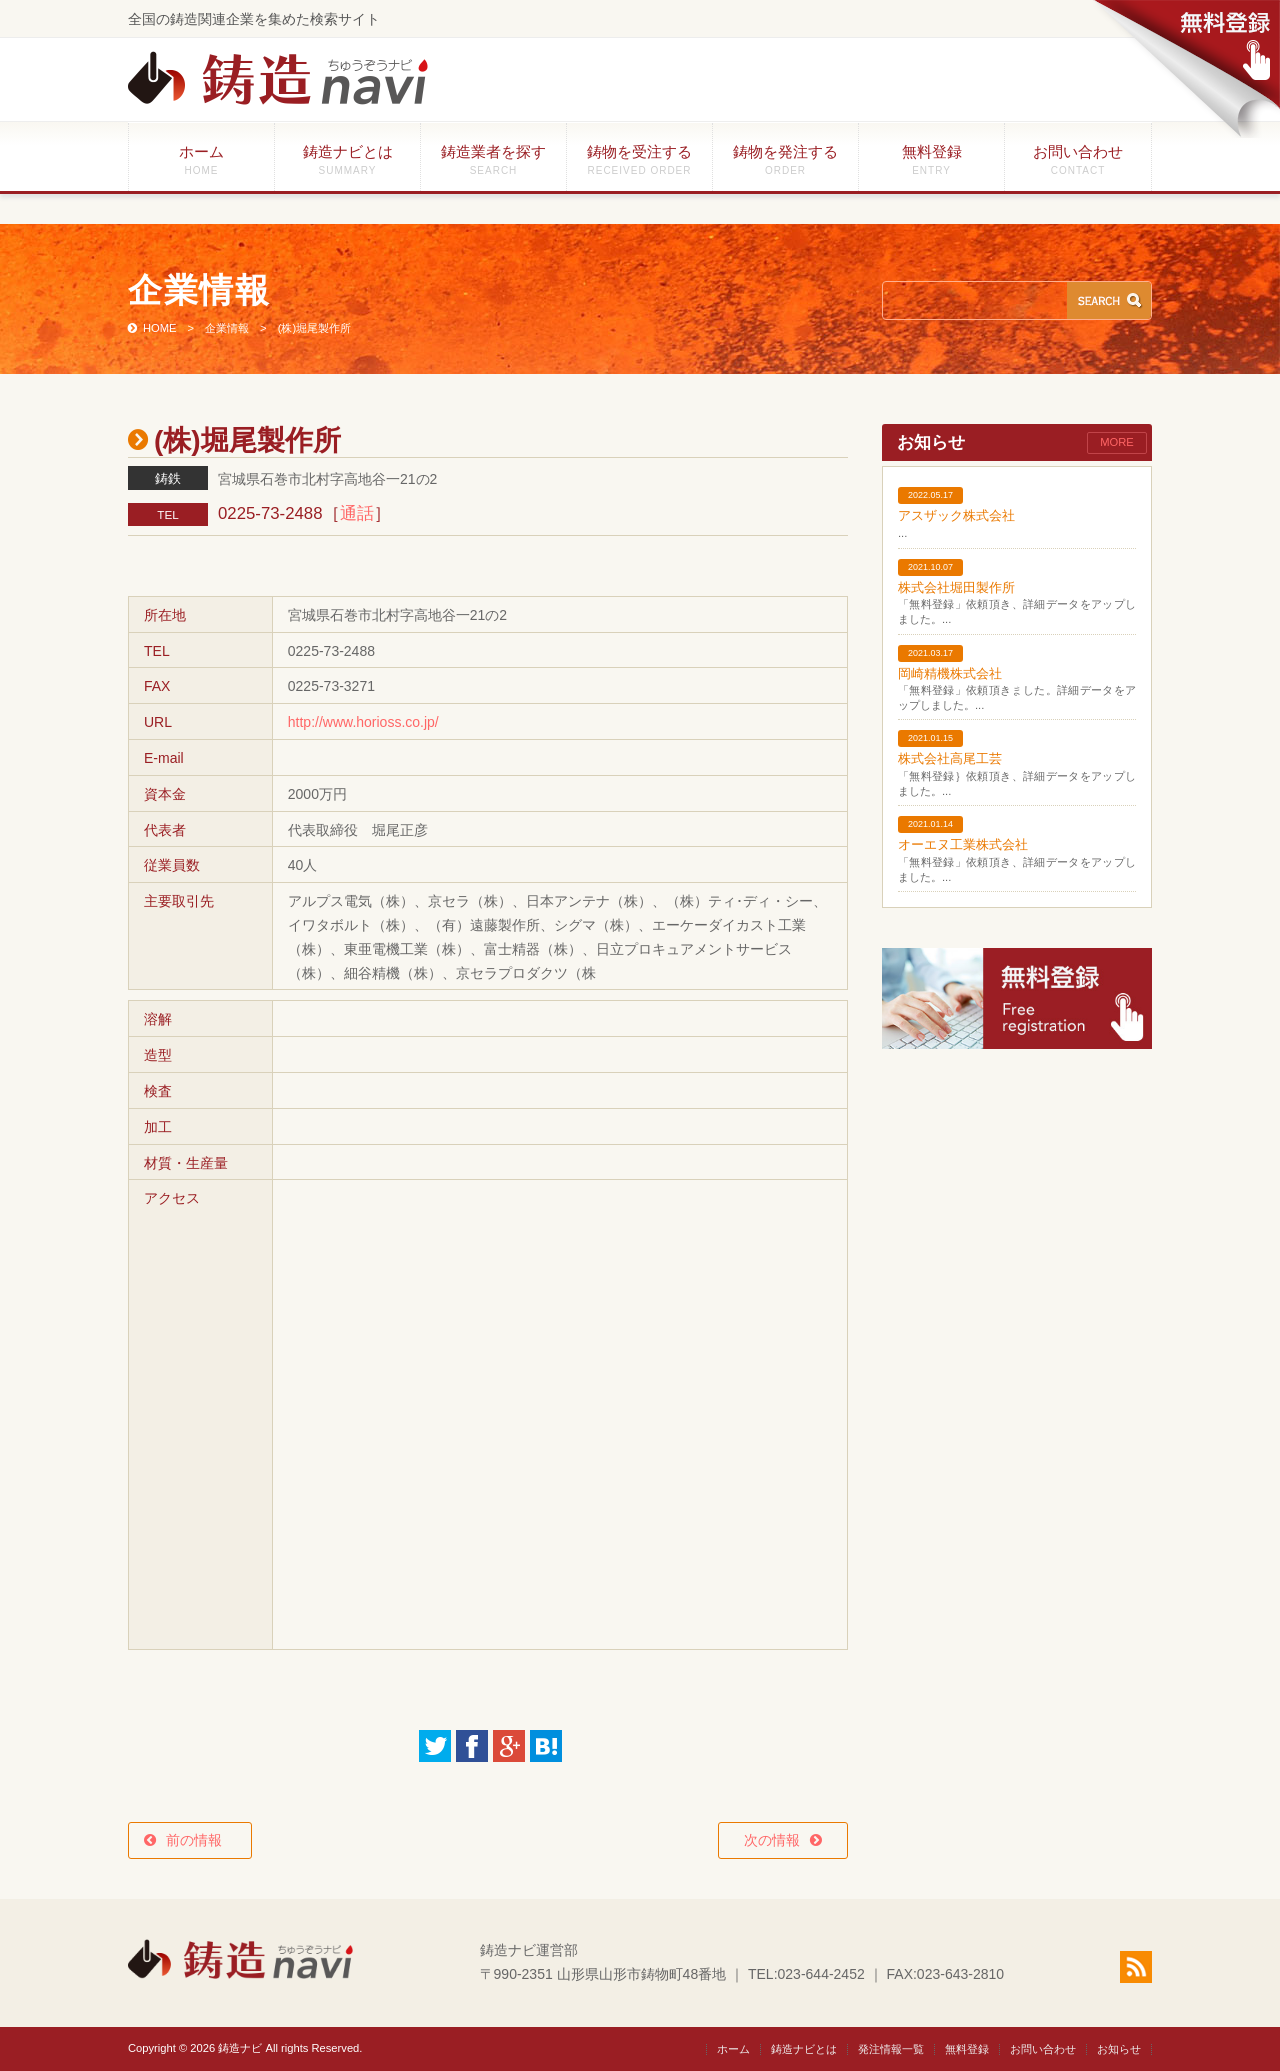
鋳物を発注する (785, 159)
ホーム (201, 159)
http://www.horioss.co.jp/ (363, 722)
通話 (357, 513)
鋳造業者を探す (493, 159)
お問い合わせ (1078, 159)
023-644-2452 (821, 1974)
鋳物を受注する (639, 159)
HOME (160, 328)
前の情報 (201, 1840)
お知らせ (1119, 2049)
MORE (1117, 442)
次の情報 (772, 1840)
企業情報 (227, 328)
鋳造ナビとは (347, 159)
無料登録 (931, 159)
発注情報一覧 (891, 2049)
